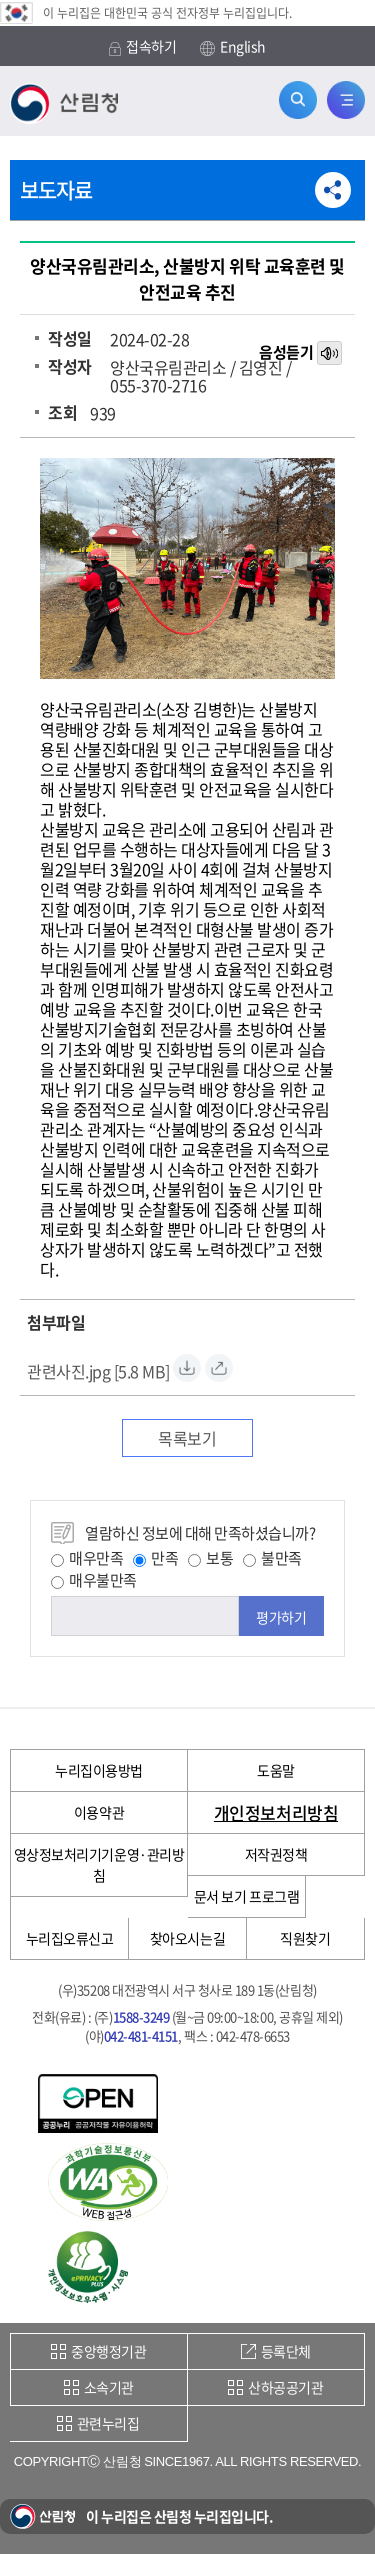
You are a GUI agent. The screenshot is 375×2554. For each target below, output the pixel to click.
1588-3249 (141, 2016)
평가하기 (281, 1617)
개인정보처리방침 (276, 1812)
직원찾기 (305, 1938)
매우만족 (87, 1558)
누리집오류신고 (70, 1938)
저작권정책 (276, 1854)
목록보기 (187, 1438)
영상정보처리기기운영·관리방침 (99, 1864)
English (233, 47)
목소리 (331, 354)
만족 (155, 1558)
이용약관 (99, 1812)
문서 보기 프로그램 (246, 1896)
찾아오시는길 (187, 1938)
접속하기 (142, 46)
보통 (210, 1558)
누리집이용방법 (99, 1770)
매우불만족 (94, 1580)
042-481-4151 (141, 2035)
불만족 (272, 1558)
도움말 (276, 1770)
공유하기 (333, 190)
